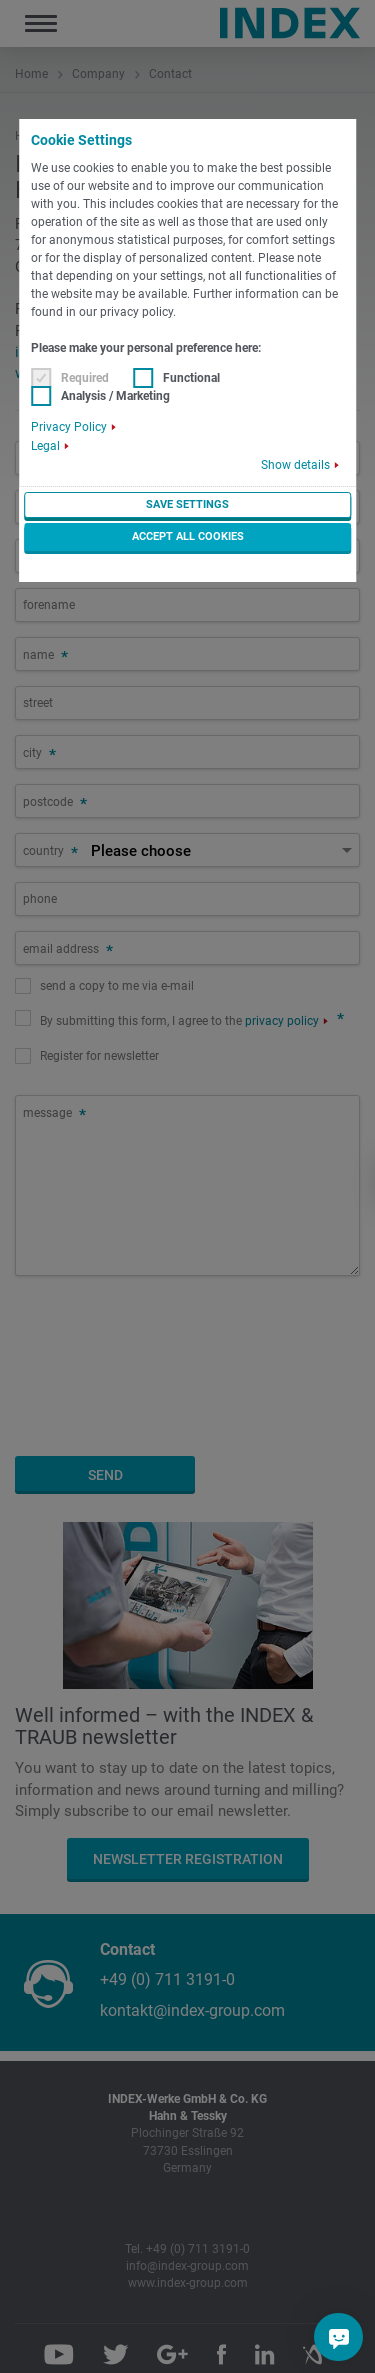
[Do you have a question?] (339, 2337)
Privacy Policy (69, 427)
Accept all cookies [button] (188, 536)
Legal (45, 446)
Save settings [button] (187, 504)
